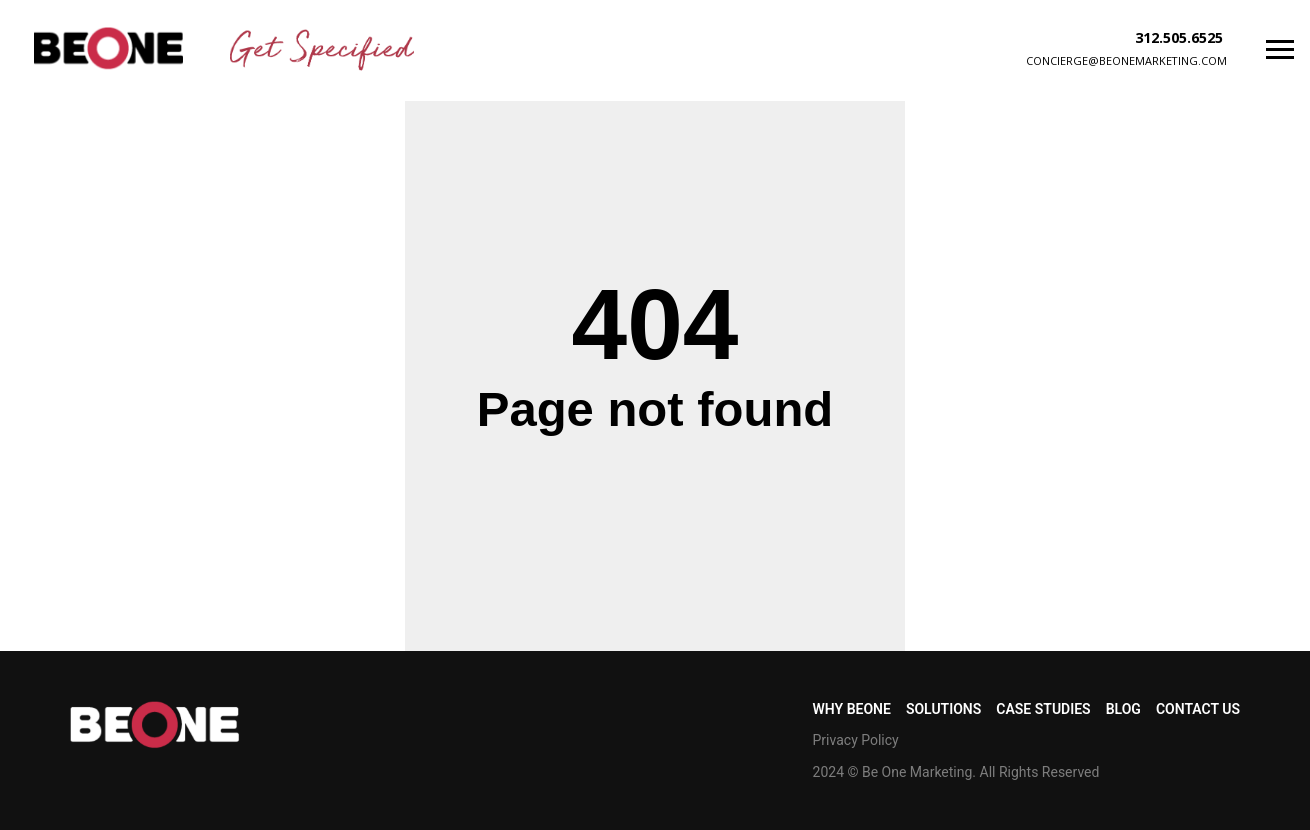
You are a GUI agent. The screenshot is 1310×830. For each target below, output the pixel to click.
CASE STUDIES (1043, 709)
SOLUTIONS (943, 709)
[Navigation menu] (1280, 50)
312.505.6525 (1179, 37)
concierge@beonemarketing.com (1126, 60)
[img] (109, 48)
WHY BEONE (852, 709)
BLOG (1123, 709)
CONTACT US (1198, 709)
